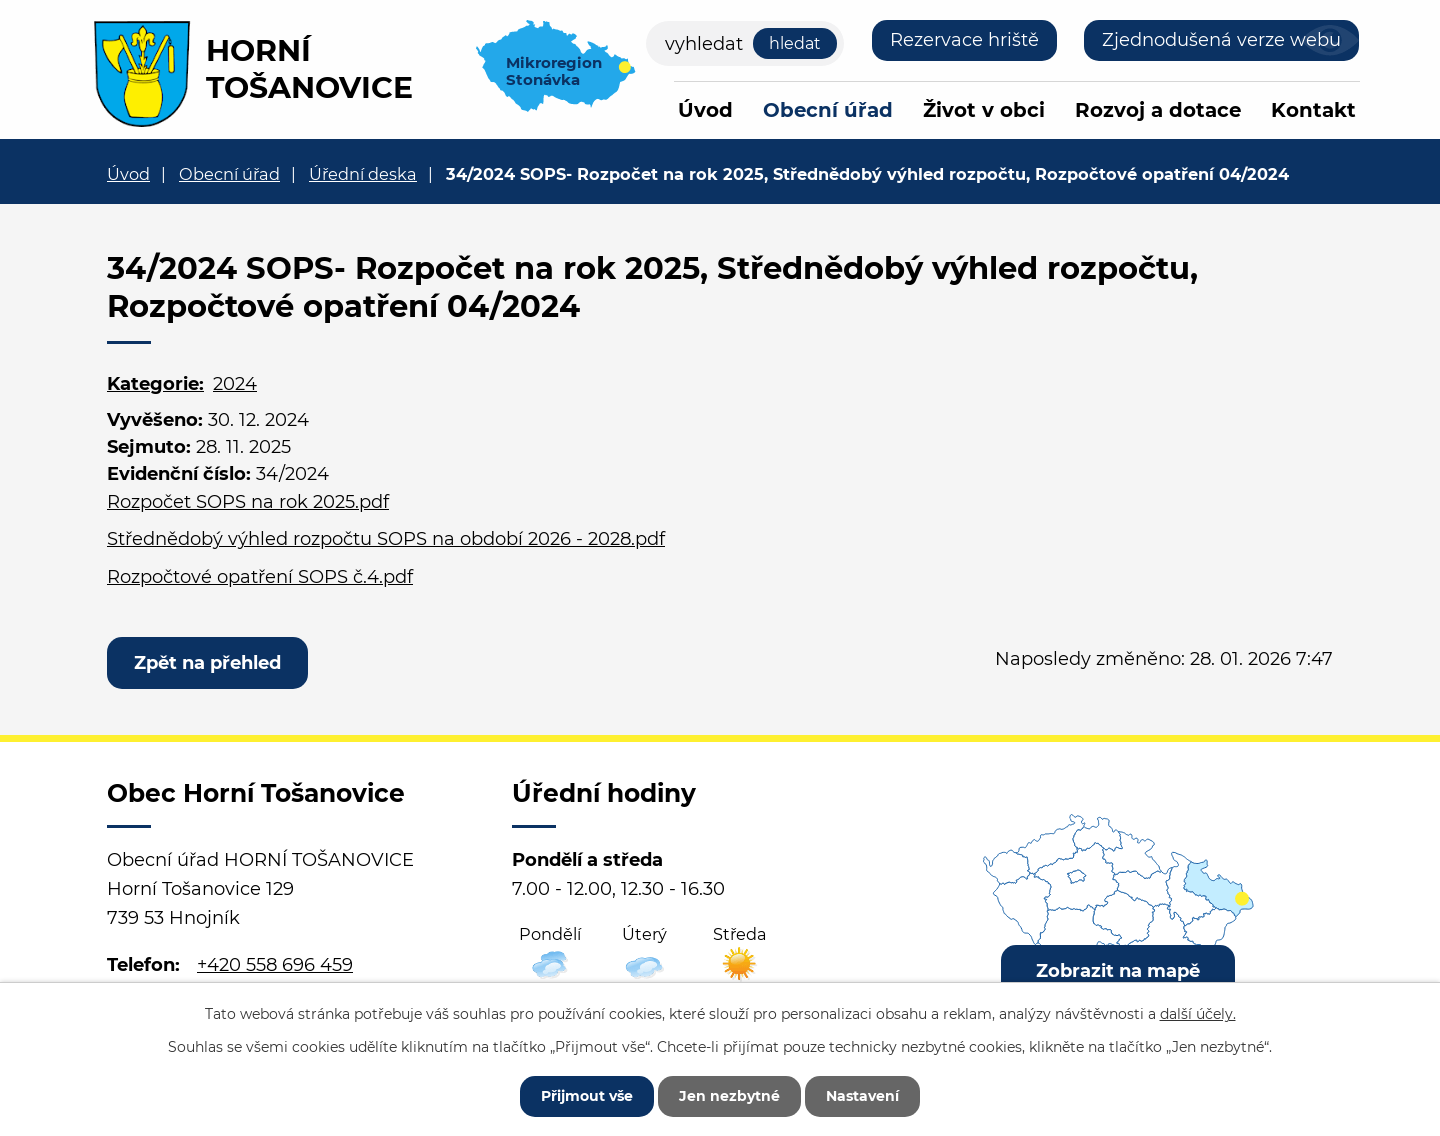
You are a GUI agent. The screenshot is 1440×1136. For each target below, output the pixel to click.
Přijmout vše (587, 1096)
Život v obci (984, 110)
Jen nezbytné (729, 1096)
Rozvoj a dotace (1158, 110)
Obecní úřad (828, 110)
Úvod (705, 110)
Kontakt (1313, 110)
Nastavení (862, 1096)
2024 (235, 384)
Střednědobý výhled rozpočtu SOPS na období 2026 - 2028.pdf (386, 539)
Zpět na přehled (207, 663)
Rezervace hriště (964, 40)
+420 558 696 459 (275, 965)
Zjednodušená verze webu (1221, 40)
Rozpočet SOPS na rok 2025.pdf (248, 502)
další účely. (1198, 1014)
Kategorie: (155, 384)
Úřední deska (363, 174)
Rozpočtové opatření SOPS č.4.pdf (260, 577)
